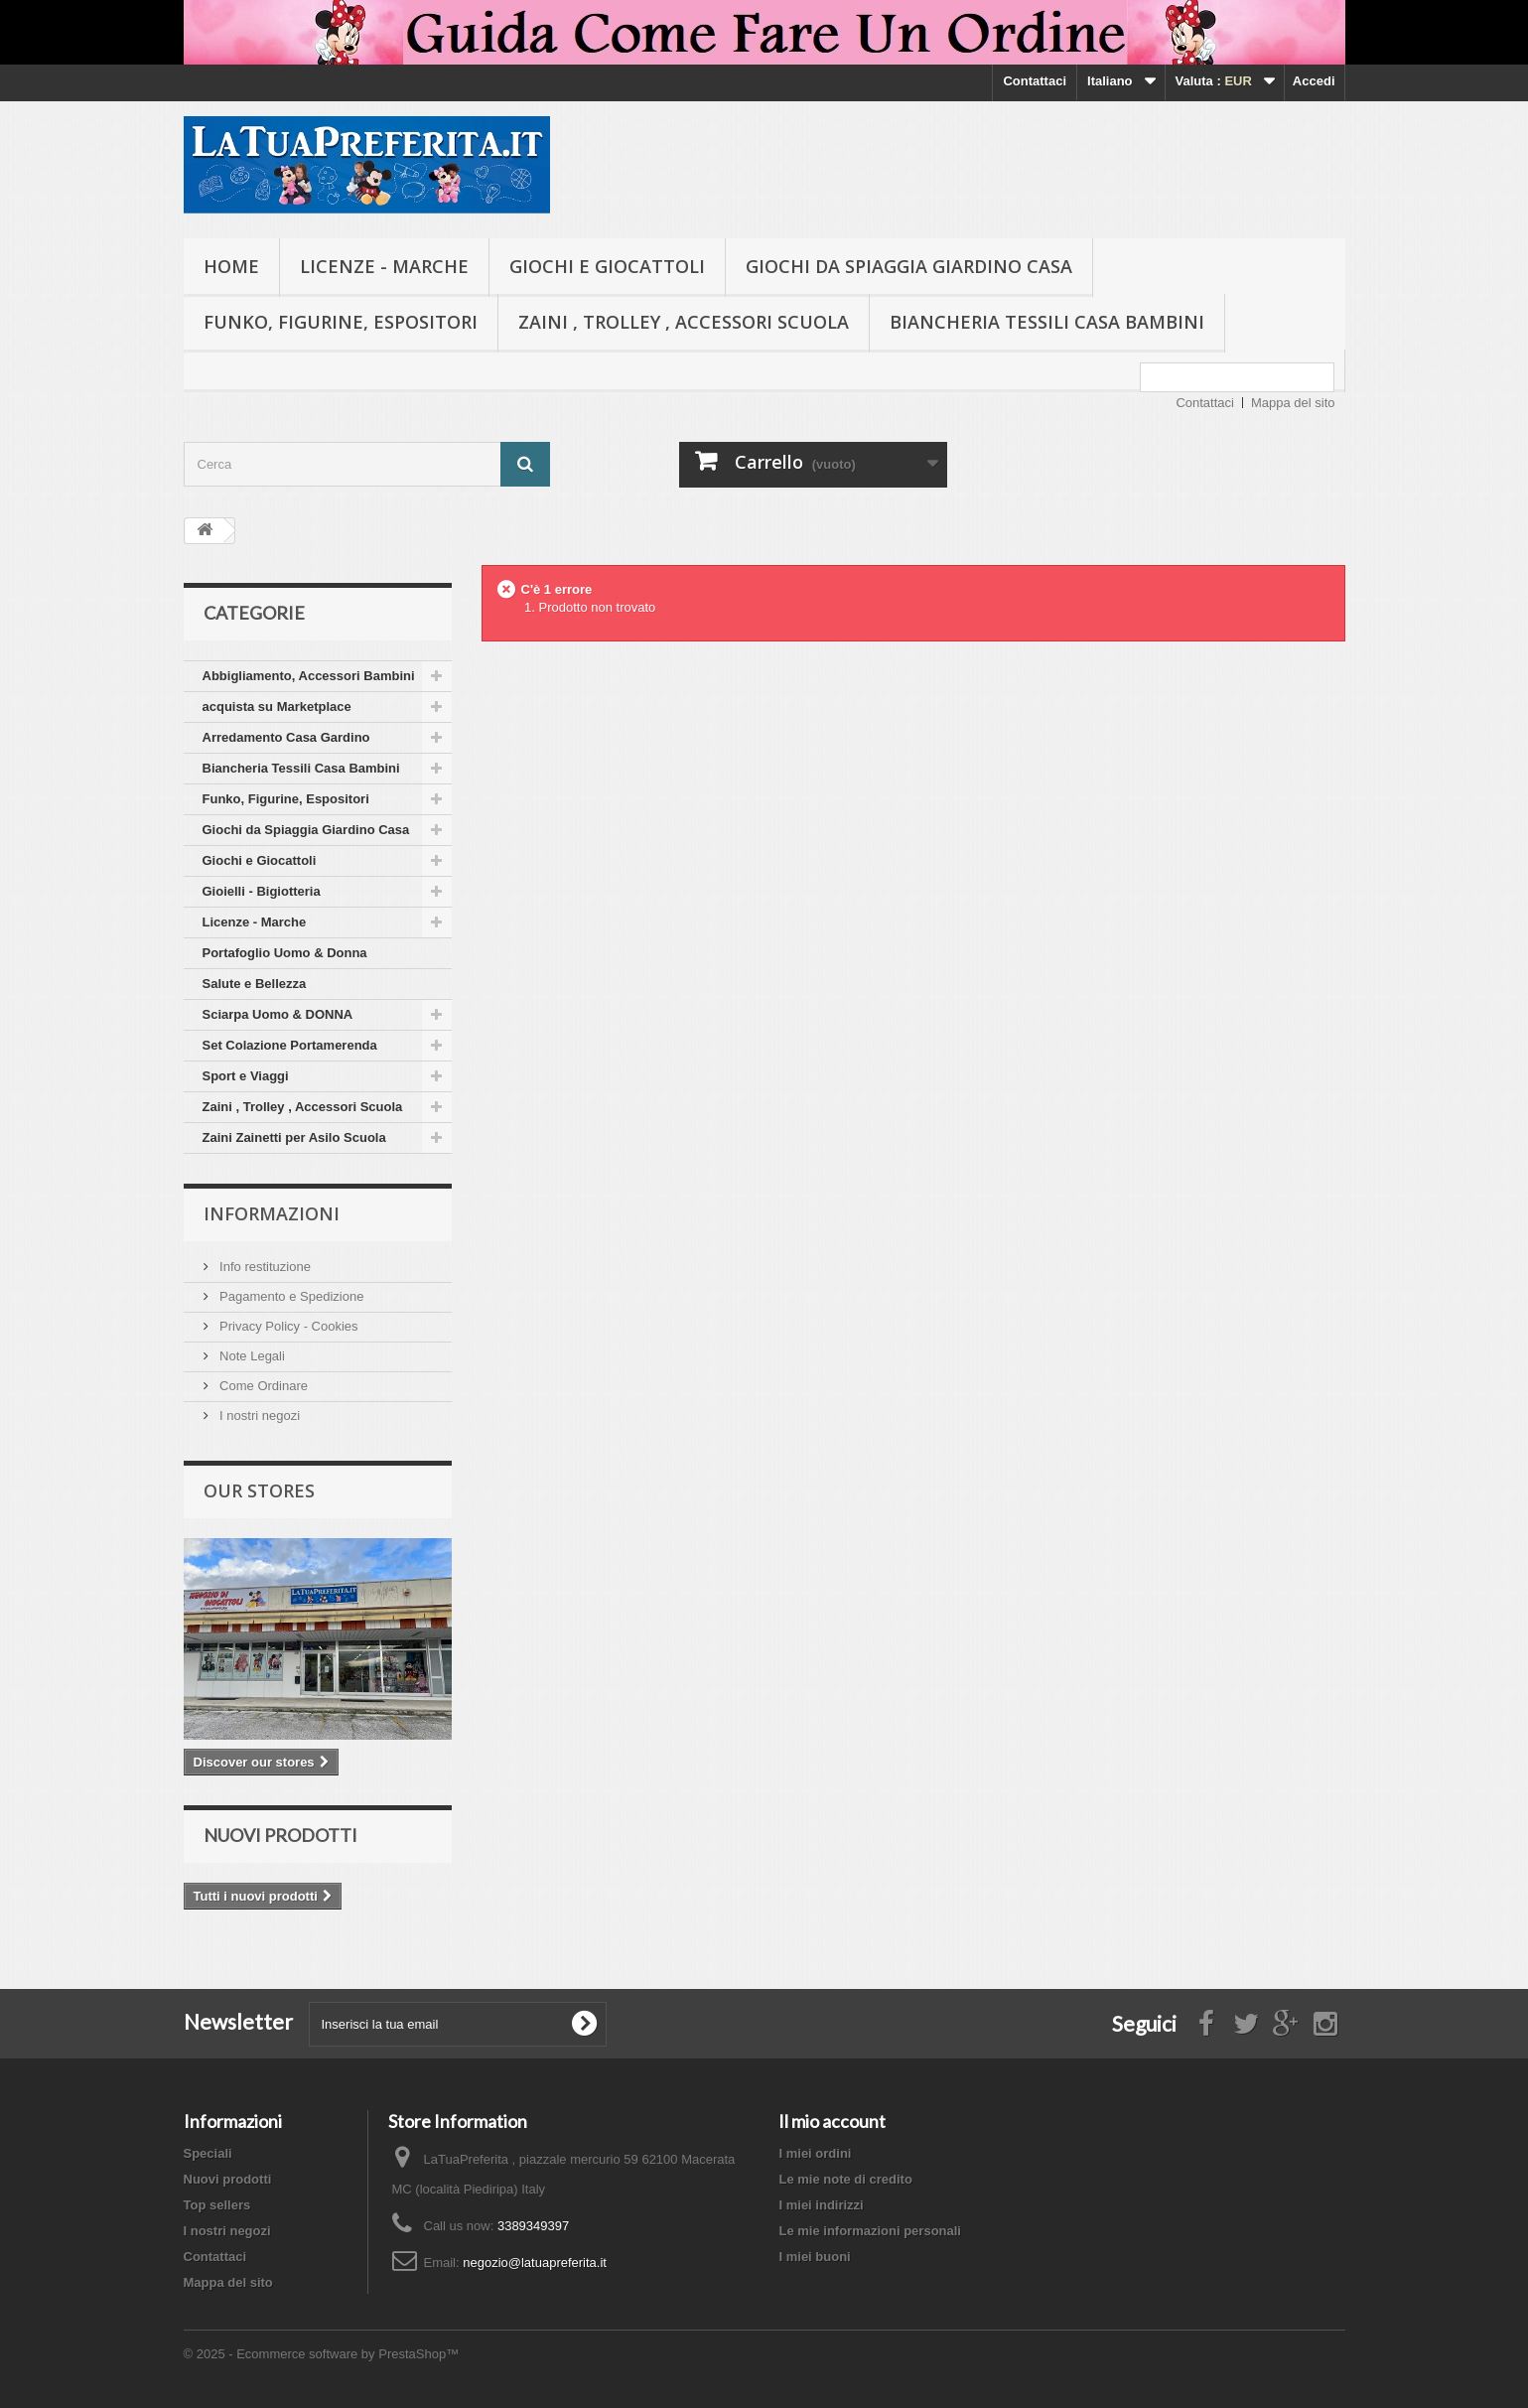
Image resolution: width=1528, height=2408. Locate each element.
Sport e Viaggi (246, 1075)
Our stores (259, 1490)
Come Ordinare (262, 1385)
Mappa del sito (1293, 402)
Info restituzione (263, 1266)
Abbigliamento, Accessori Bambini (309, 675)
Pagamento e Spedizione (290, 1296)
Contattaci (1034, 80)
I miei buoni (814, 2256)
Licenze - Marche (384, 266)
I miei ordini (814, 2153)
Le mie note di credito (844, 2179)
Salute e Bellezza (255, 983)
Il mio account (832, 2121)
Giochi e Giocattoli (607, 266)
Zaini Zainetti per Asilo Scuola (294, 1137)
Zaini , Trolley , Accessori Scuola (683, 322)
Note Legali (250, 1355)
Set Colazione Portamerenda (290, 1045)
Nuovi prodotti (280, 1835)
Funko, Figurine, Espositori (341, 322)
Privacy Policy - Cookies (287, 1326)
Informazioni (272, 1213)
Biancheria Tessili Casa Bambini (1047, 322)
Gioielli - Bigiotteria (262, 891)
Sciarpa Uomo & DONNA (278, 1014)
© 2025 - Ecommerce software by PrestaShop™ (322, 2353)
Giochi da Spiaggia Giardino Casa (909, 266)
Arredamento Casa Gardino (286, 737)
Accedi (1314, 80)
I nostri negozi (258, 1415)
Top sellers (217, 2204)
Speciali (208, 2153)
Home (231, 266)
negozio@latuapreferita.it (535, 2262)
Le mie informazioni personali (869, 2230)
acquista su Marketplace (277, 706)
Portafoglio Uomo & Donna (285, 952)
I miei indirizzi (820, 2204)
